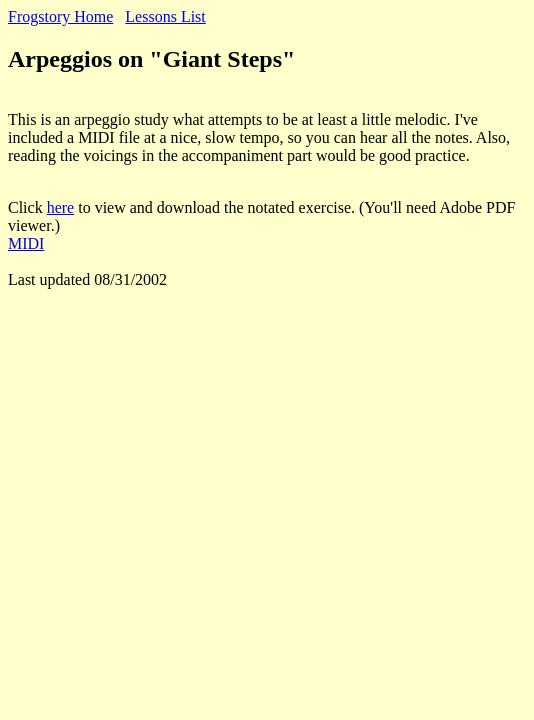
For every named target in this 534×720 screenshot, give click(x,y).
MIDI (26, 243)
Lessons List (165, 16)
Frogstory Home (60, 16)
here (61, 207)
